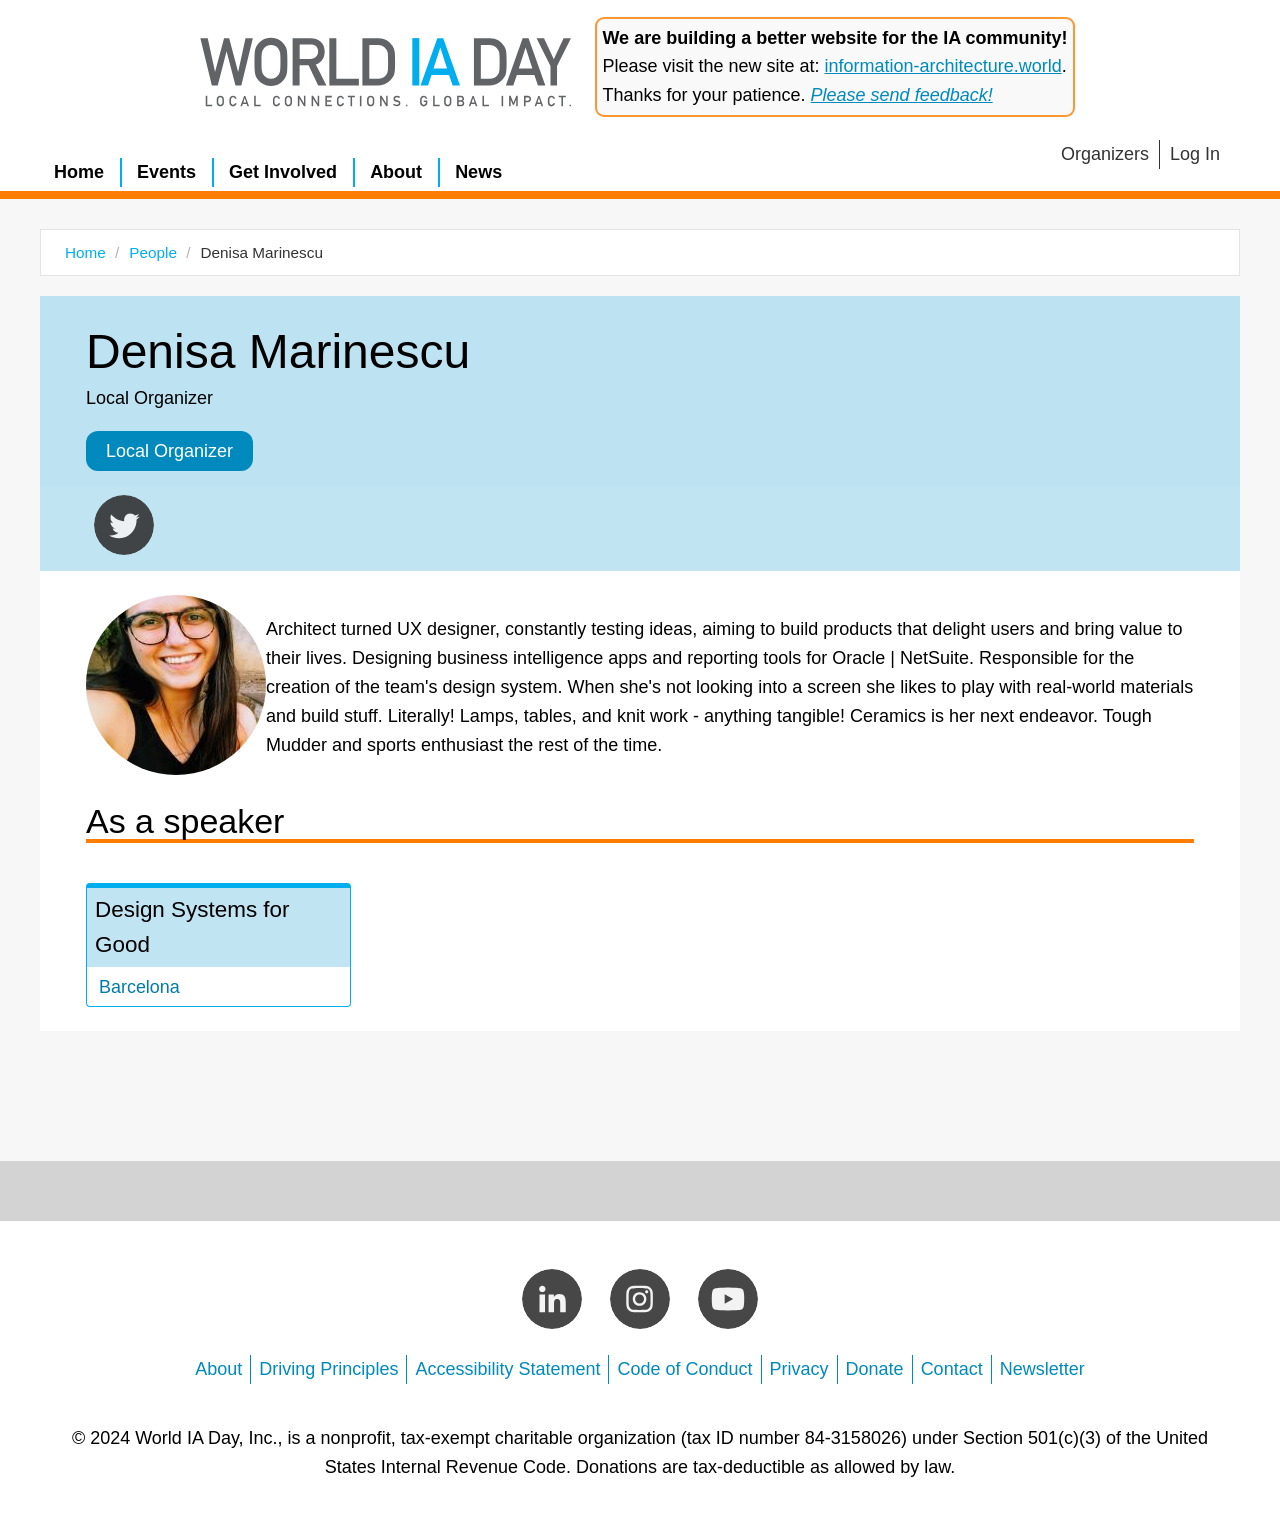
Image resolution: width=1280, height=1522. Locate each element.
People (153, 252)
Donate (875, 1369)
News (478, 172)
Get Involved (283, 172)
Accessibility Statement (507, 1369)
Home (79, 172)
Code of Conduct (684, 1369)
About (396, 172)
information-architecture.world (943, 66)
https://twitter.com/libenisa (124, 525)
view (218, 947)
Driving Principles (328, 1369)
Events (166, 172)
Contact (952, 1369)
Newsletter (1042, 1369)
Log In (1195, 154)
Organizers (1105, 154)
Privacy (799, 1369)
